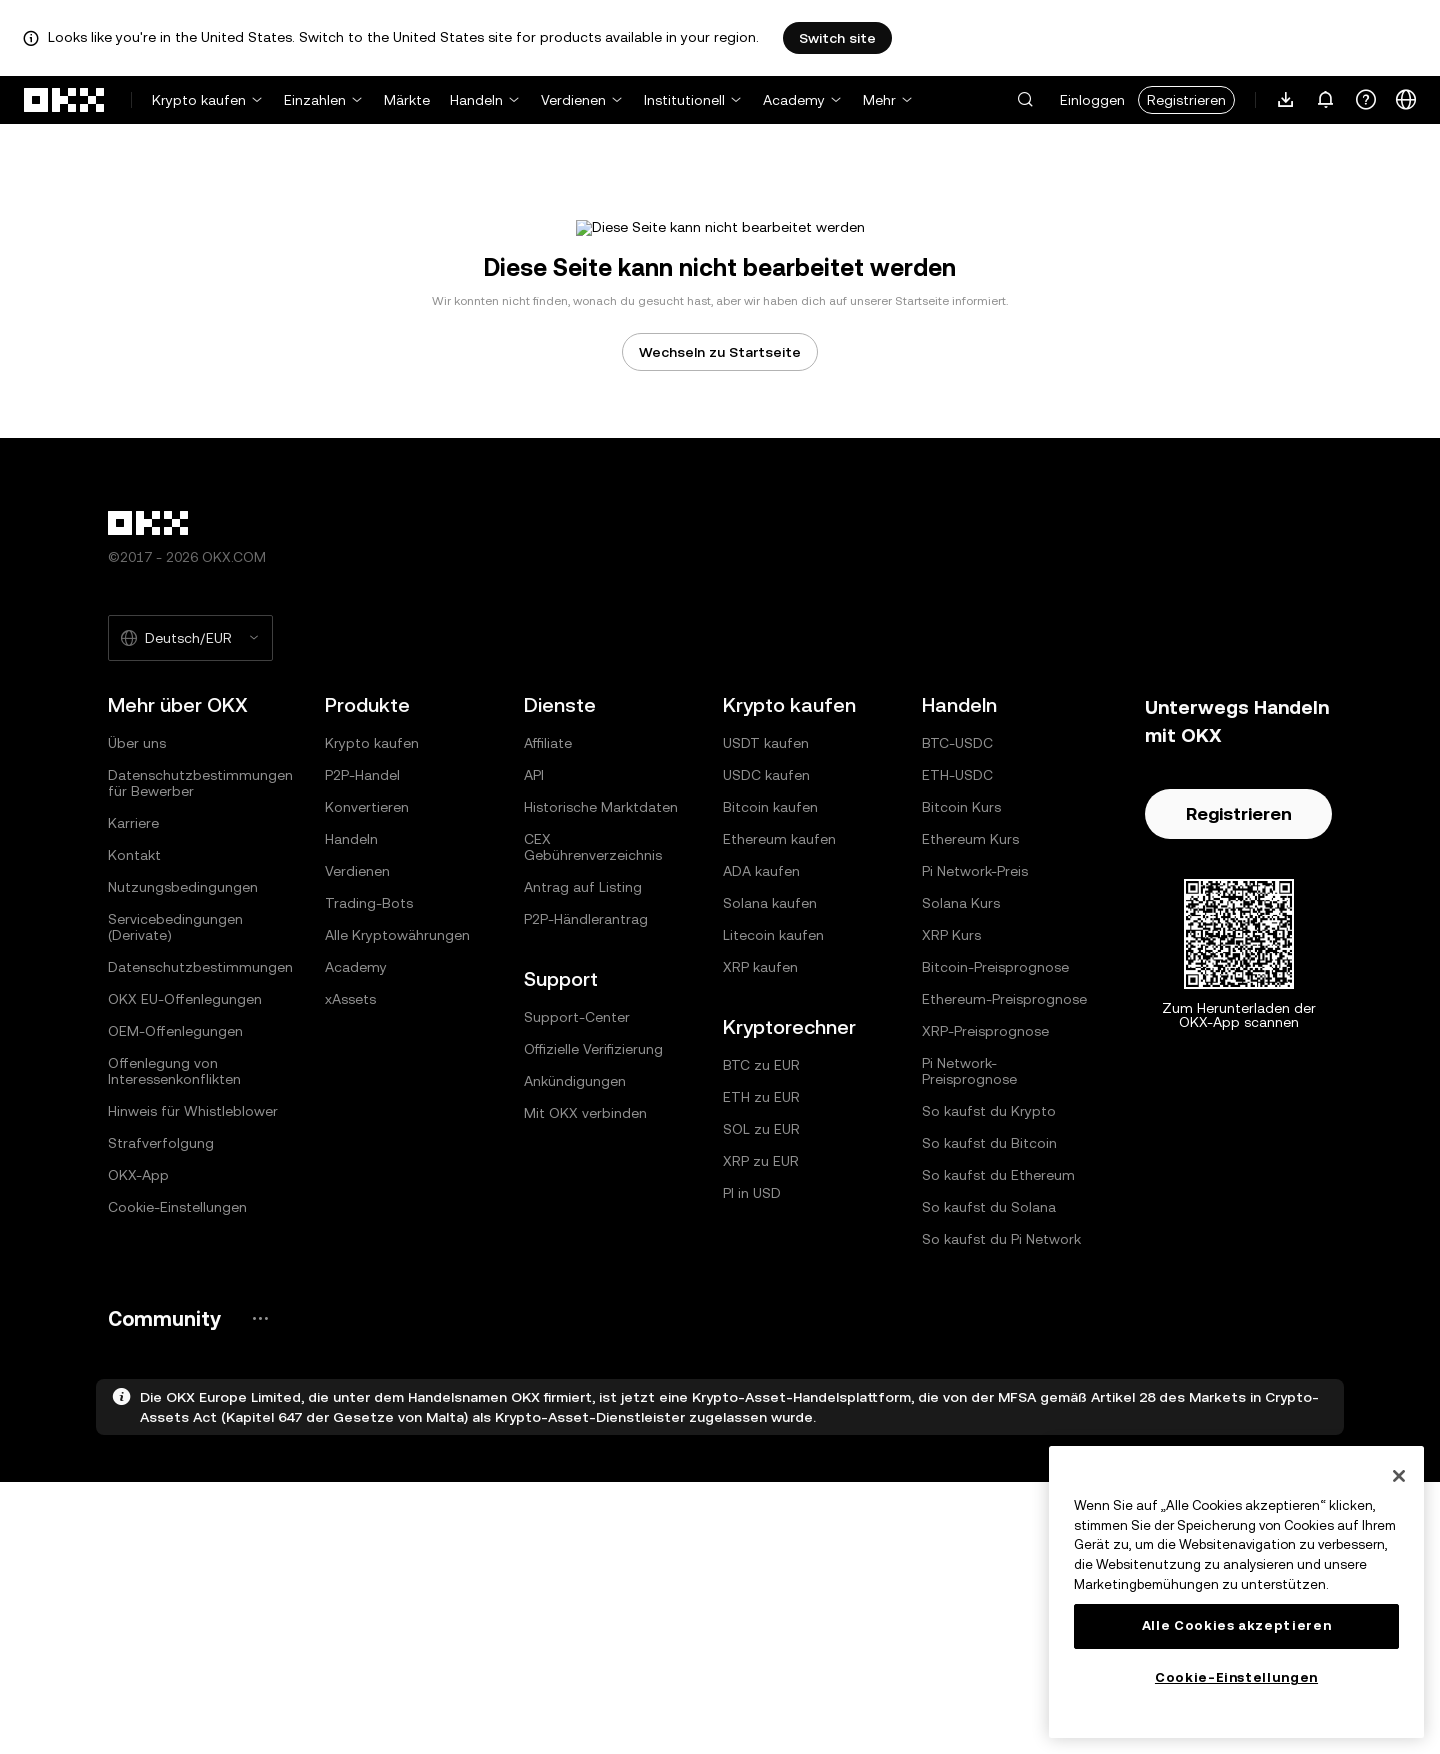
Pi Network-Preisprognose (969, 1343)
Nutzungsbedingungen (183, 1159)
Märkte (407, 100)
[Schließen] (1399, 1476)
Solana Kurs (961, 1175)
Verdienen (573, 100)
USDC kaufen (766, 1047)
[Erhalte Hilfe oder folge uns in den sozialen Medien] (1366, 100)
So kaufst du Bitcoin (989, 1415)
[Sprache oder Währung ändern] (1406, 100)
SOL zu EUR (761, 1401)
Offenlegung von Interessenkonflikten (174, 1343)
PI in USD (752, 1465)
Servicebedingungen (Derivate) (175, 1199)
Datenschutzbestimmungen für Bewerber (200, 1055)
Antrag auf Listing (583, 1159)
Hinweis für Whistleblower (193, 1383)
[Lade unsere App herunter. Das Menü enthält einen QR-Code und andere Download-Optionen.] (1286, 100)
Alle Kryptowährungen (397, 1207)
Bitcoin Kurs (961, 1079)
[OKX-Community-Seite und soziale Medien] (260, 1590)
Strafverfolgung (161, 1415)
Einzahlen (315, 100)
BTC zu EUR (761, 1337)
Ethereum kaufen (779, 1111)
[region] (1236, 1592)
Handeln (476, 100)
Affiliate (548, 1015)
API (534, 1047)
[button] (1025, 100)
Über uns (137, 1015)
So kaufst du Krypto (989, 1383)
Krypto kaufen (199, 100)
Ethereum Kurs (970, 1111)
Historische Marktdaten (601, 1079)
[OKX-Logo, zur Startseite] (65, 100)
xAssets (350, 1271)
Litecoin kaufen (773, 1207)
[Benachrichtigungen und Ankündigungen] (1326, 100)
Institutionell (684, 100)
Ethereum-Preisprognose (1004, 1271)
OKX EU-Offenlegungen (185, 1271)
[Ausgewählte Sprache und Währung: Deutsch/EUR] (190, 910)
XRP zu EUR (761, 1433)
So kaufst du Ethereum (998, 1447)
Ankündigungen (575, 1353)
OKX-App (138, 1447)
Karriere (133, 1095)
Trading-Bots (369, 1175)
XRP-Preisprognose (985, 1303)
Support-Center (577, 1289)
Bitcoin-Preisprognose (995, 1239)
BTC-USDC (957, 1015)
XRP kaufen (760, 1239)
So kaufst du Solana (989, 1479)
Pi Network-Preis (975, 1143)
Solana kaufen (770, 1175)
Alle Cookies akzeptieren (1237, 1625)
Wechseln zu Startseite (720, 624)
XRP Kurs (951, 1207)
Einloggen (1092, 100)
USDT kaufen (766, 1015)
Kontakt (134, 1127)
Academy (794, 100)
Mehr (879, 100)
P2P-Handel (362, 1047)
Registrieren (1186, 100)
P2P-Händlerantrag (586, 1191)
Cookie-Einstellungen (177, 1479)
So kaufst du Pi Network (1001, 1511)
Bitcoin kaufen (770, 1079)
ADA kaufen (761, 1143)
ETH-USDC (957, 1047)
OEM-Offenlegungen (175, 1303)
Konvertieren (367, 1079)
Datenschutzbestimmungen (200, 1239)
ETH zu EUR (761, 1369)
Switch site (837, 38)
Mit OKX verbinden (585, 1385)
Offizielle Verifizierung (593, 1321)
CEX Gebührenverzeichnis (593, 1119)
